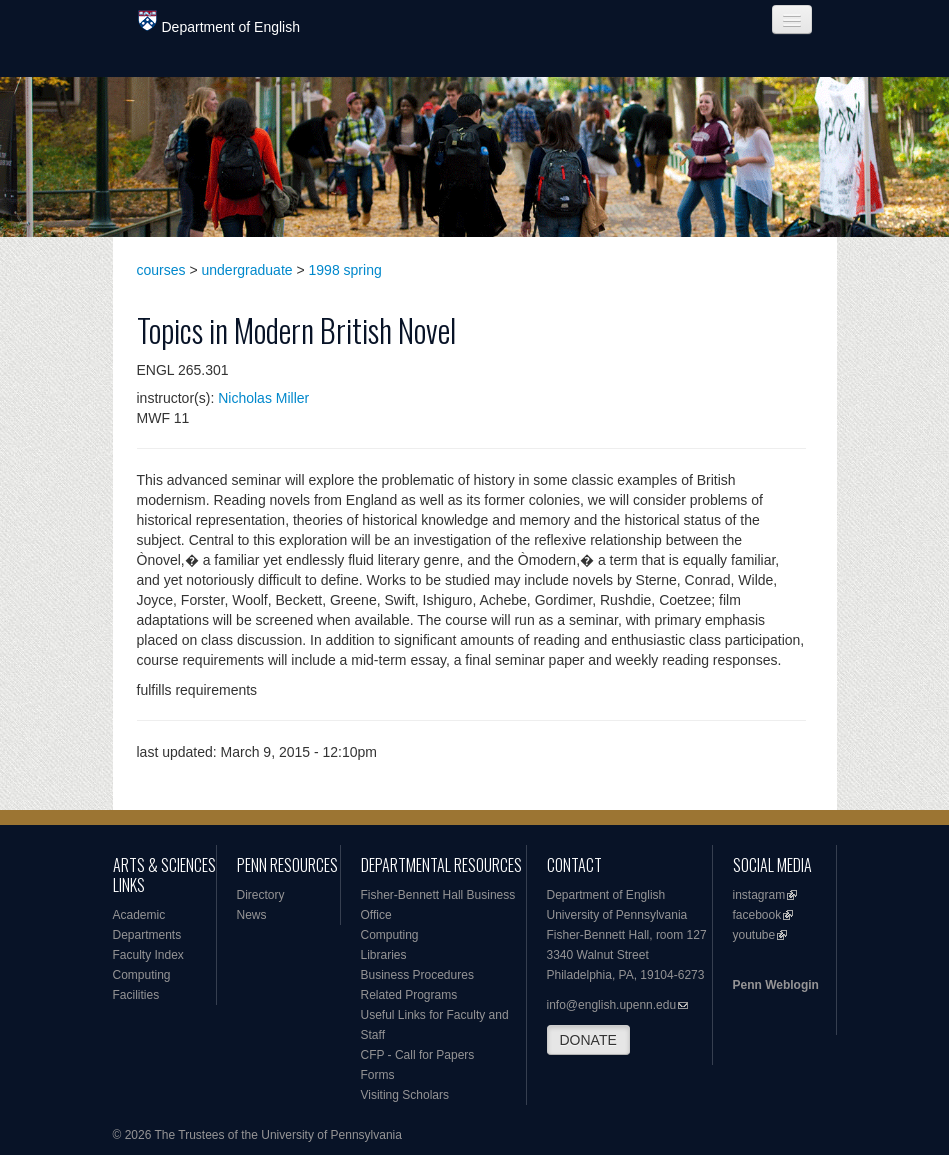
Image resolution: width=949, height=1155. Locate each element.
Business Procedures (417, 975)
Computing (142, 975)
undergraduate (247, 270)
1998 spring (345, 270)
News (252, 915)
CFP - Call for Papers (418, 1055)
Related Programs (409, 995)
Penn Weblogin (776, 985)
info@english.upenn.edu (612, 1005)
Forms (378, 1075)
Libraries (384, 955)
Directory (261, 895)
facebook (757, 915)
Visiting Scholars (405, 1095)
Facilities (136, 995)
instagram (759, 895)
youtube (754, 935)
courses (161, 270)
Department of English (219, 22)
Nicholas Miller (263, 398)
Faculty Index (148, 955)
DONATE (588, 1040)
